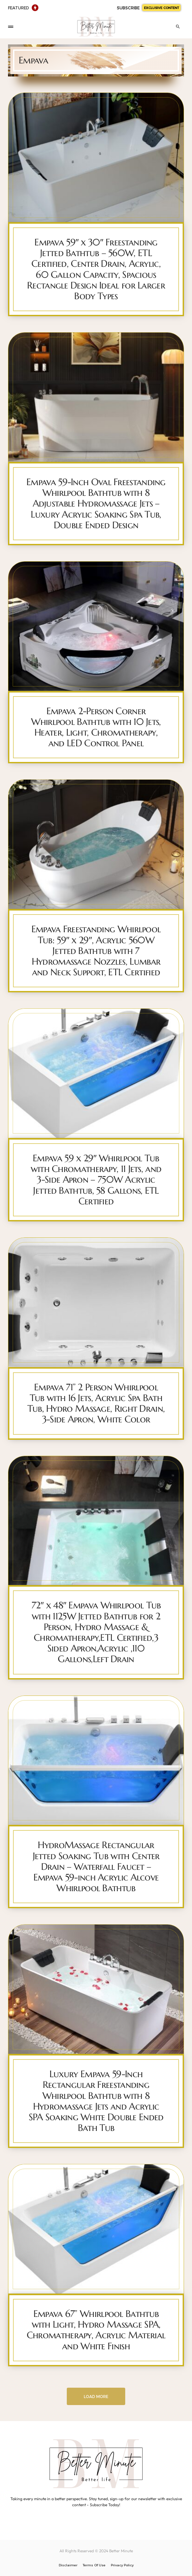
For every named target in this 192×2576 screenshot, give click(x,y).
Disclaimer (68, 2565)
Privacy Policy (122, 2565)
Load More (96, 2396)
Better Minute (121, 2550)
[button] (10, 27)
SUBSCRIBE (149, 7)
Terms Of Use (94, 2565)
